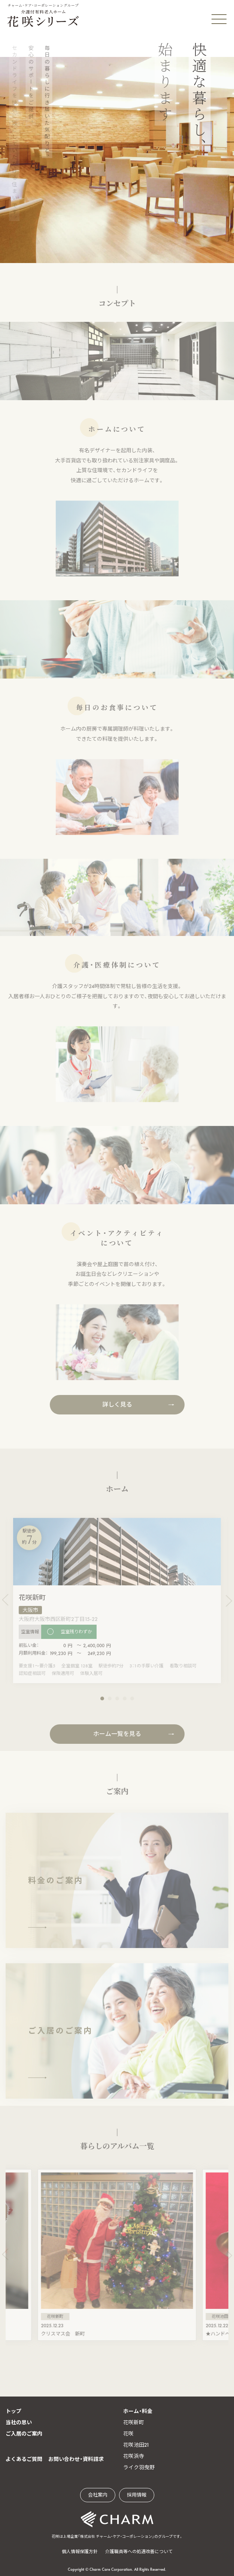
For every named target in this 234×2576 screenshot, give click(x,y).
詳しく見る (117, 1409)
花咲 (128, 2433)
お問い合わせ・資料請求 (76, 2459)
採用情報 (136, 2495)
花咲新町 (133, 2422)
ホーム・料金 (137, 2411)
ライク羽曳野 (139, 2467)
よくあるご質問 (24, 2459)
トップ (13, 2411)
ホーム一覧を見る (117, 1739)
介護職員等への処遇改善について (139, 2552)
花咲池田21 (136, 2444)
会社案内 (97, 2495)
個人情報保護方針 (80, 2552)
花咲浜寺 (133, 2456)
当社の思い (19, 2422)
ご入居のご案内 (24, 2433)
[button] (102, 1703)
